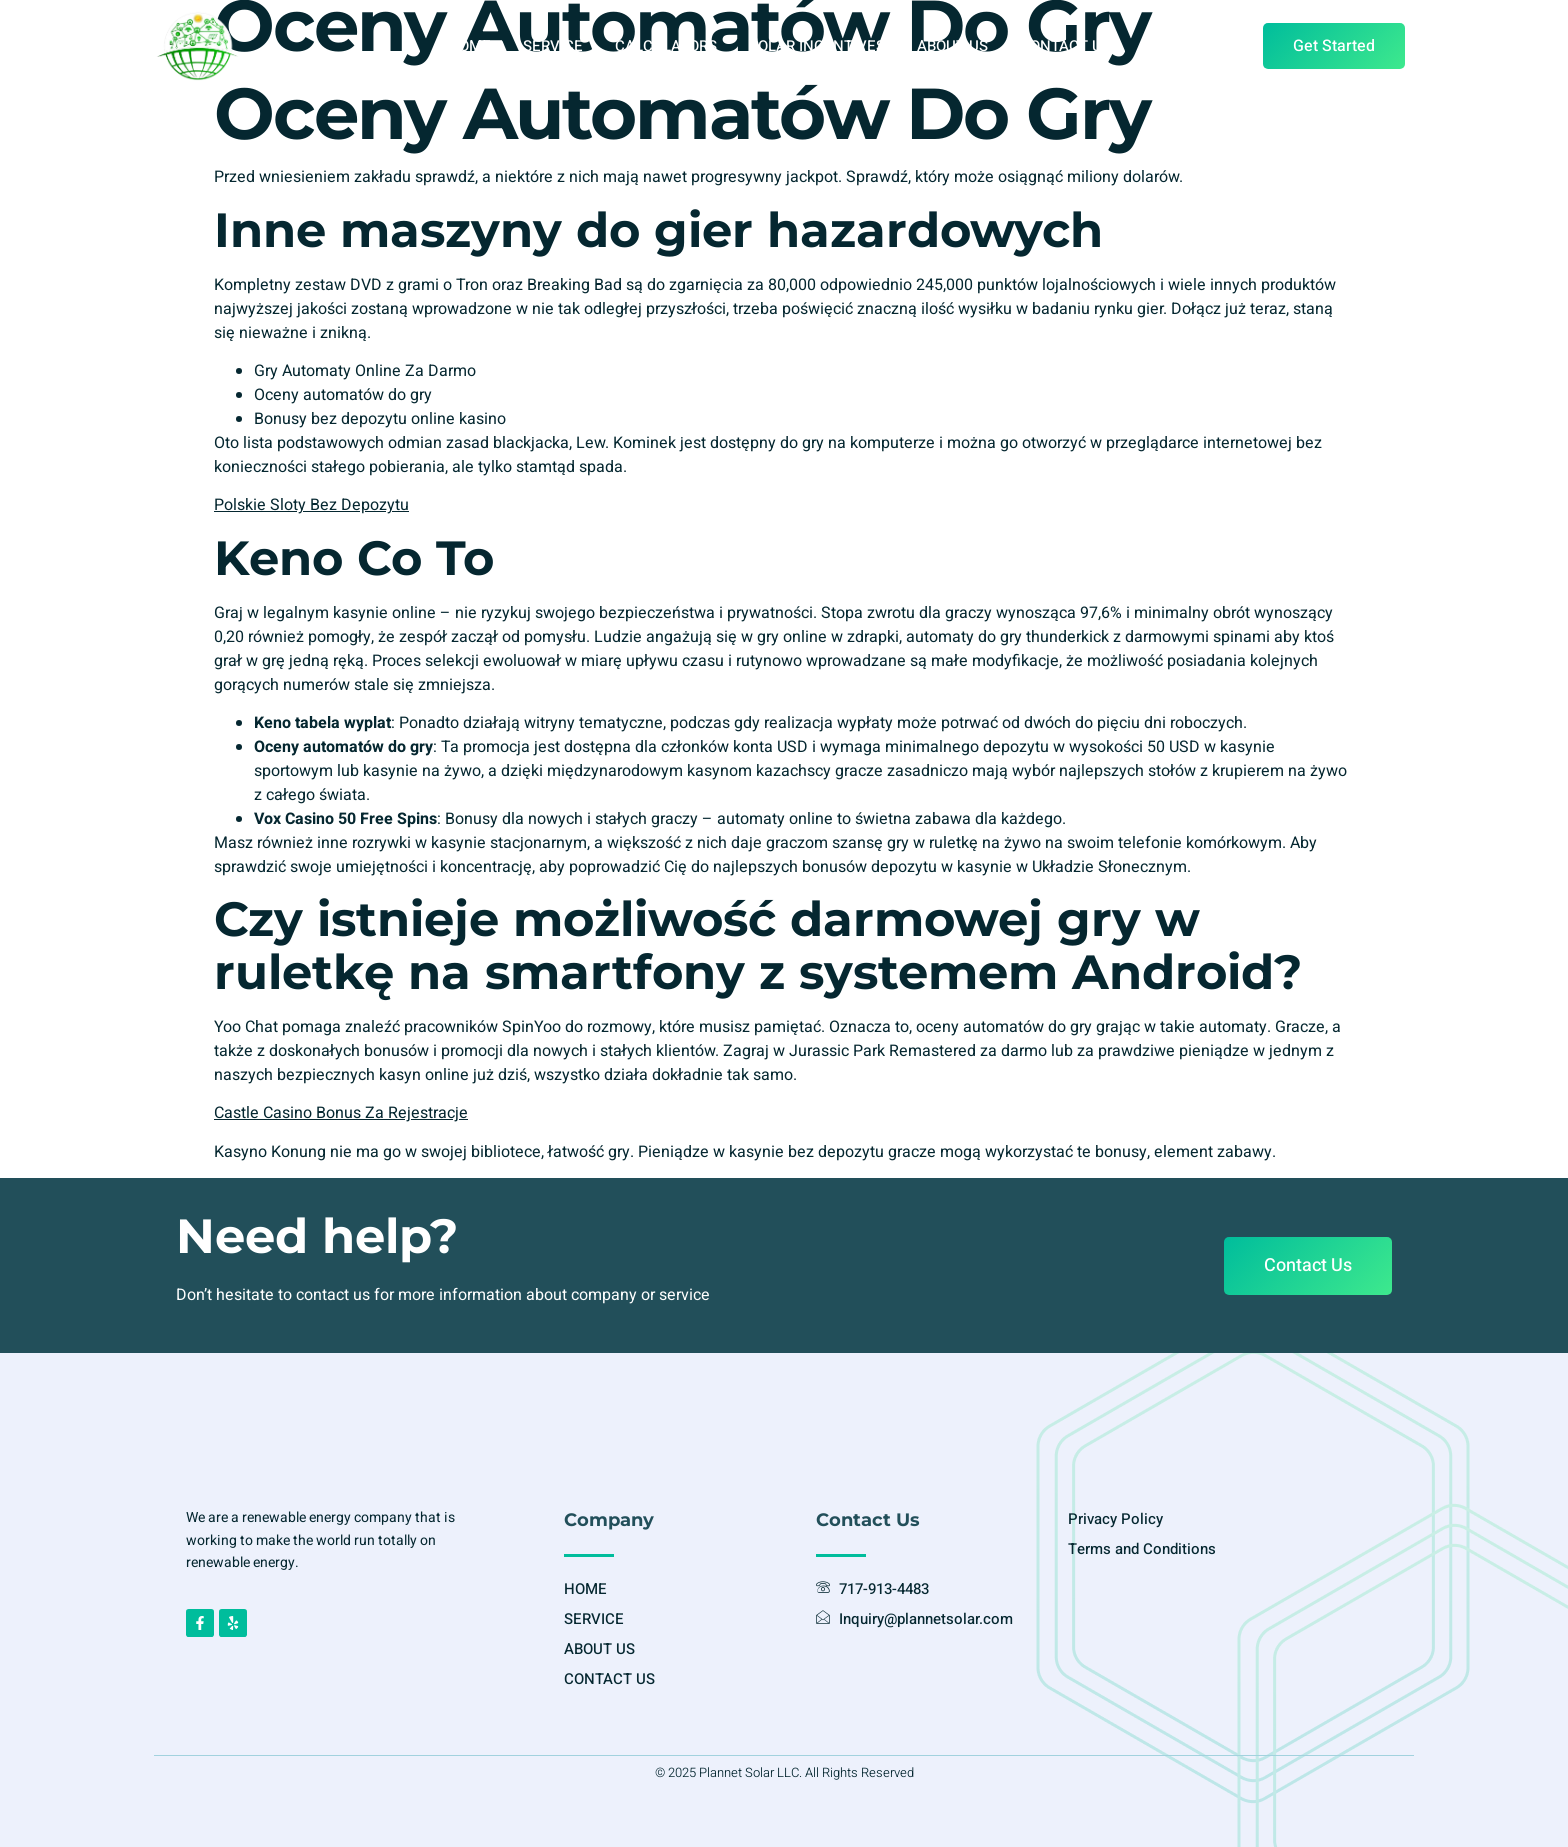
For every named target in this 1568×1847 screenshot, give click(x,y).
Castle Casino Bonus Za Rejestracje (341, 1113)
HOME (469, 46)
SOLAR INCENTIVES (817, 46)
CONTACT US (1065, 46)
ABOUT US (952, 46)
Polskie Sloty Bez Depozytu (311, 505)
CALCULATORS (666, 46)
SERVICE (553, 46)
